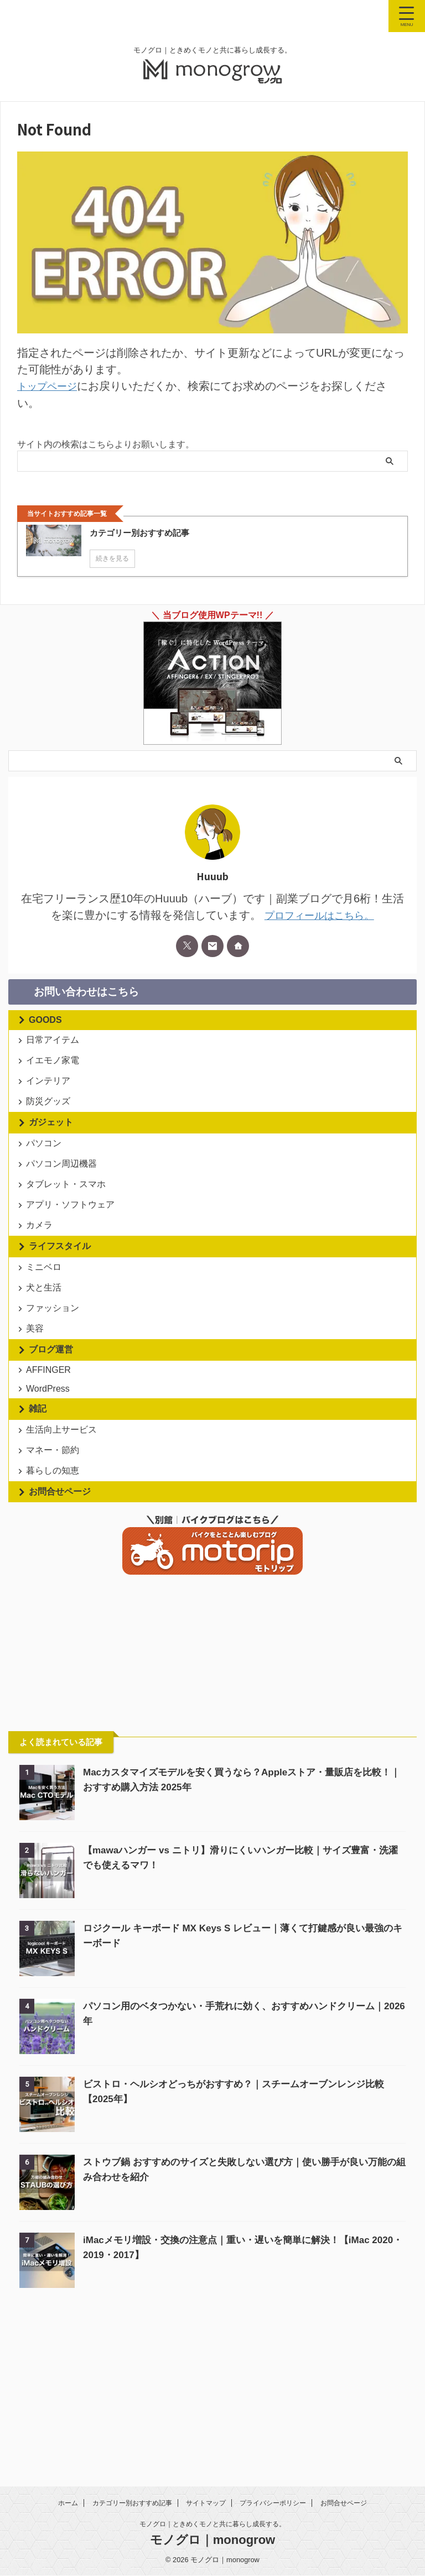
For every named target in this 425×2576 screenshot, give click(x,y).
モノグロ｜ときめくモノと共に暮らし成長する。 (212, 2524)
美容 (37, 1424)
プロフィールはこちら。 (319, 914)
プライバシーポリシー (273, 2503)
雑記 (37, 1523)
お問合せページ (60, 1629)
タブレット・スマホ (68, 1233)
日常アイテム (55, 1042)
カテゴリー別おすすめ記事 (132, 2503)
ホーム (68, 2503)
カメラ (42, 1289)
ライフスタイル (60, 1314)
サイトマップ (206, 2503)
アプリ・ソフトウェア (73, 1261)
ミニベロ (46, 1339)
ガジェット (51, 1152)
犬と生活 (46, 1367)
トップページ (50, 386)
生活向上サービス (64, 1548)
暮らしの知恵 (55, 1605)
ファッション (55, 1396)
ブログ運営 (51, 1449)
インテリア (51, 1099)
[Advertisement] (91, 1792)
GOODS (45, 1018)
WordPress (50, 1499)
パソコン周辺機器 (64, 1205)
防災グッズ (51, 1127)
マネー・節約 (55, 1576)
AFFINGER (51, 1473)
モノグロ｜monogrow (212, 2540)
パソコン (46, 1177)
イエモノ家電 (55, 1070)
